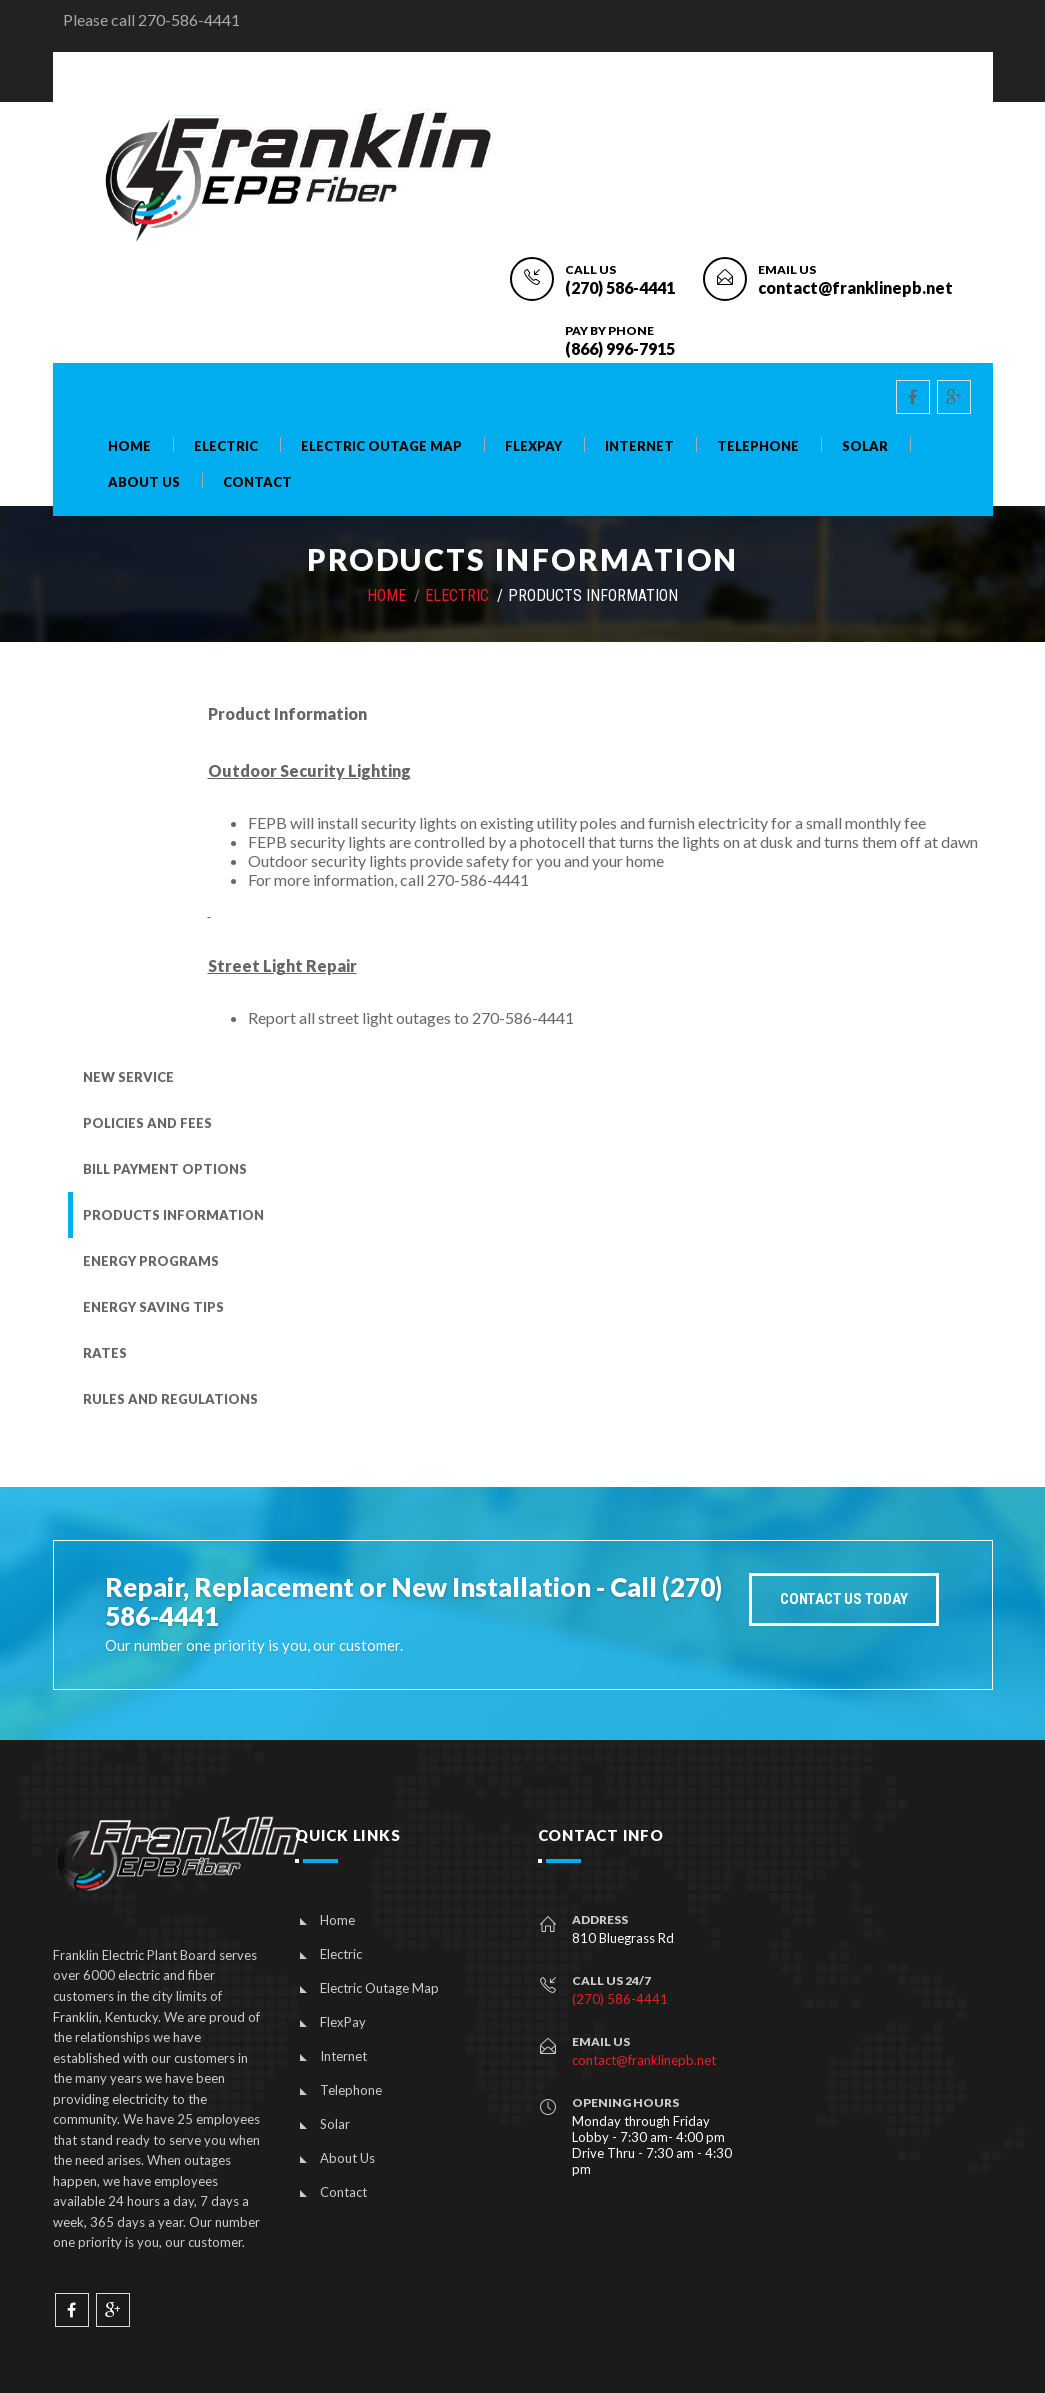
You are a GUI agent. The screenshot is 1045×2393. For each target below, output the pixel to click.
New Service (128, 1077)
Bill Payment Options (165, 1169)
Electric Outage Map (381, 447)
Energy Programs (151, 1261)
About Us (144, 483)
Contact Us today (843, 1599)
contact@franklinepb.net (855, 287)
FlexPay (533, 447)
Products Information (173, 1215)
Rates (105, 1353)
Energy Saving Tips (153, 1307)
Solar (865, 447)
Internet (639, 447)
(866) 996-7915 (620, 348)
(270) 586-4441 (620, 287)
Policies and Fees (147, 1123)
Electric (226, 447)
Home (129, 447)
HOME (386, 595)
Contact (257, 483)
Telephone (758, 447)
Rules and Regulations (170, 1399)
